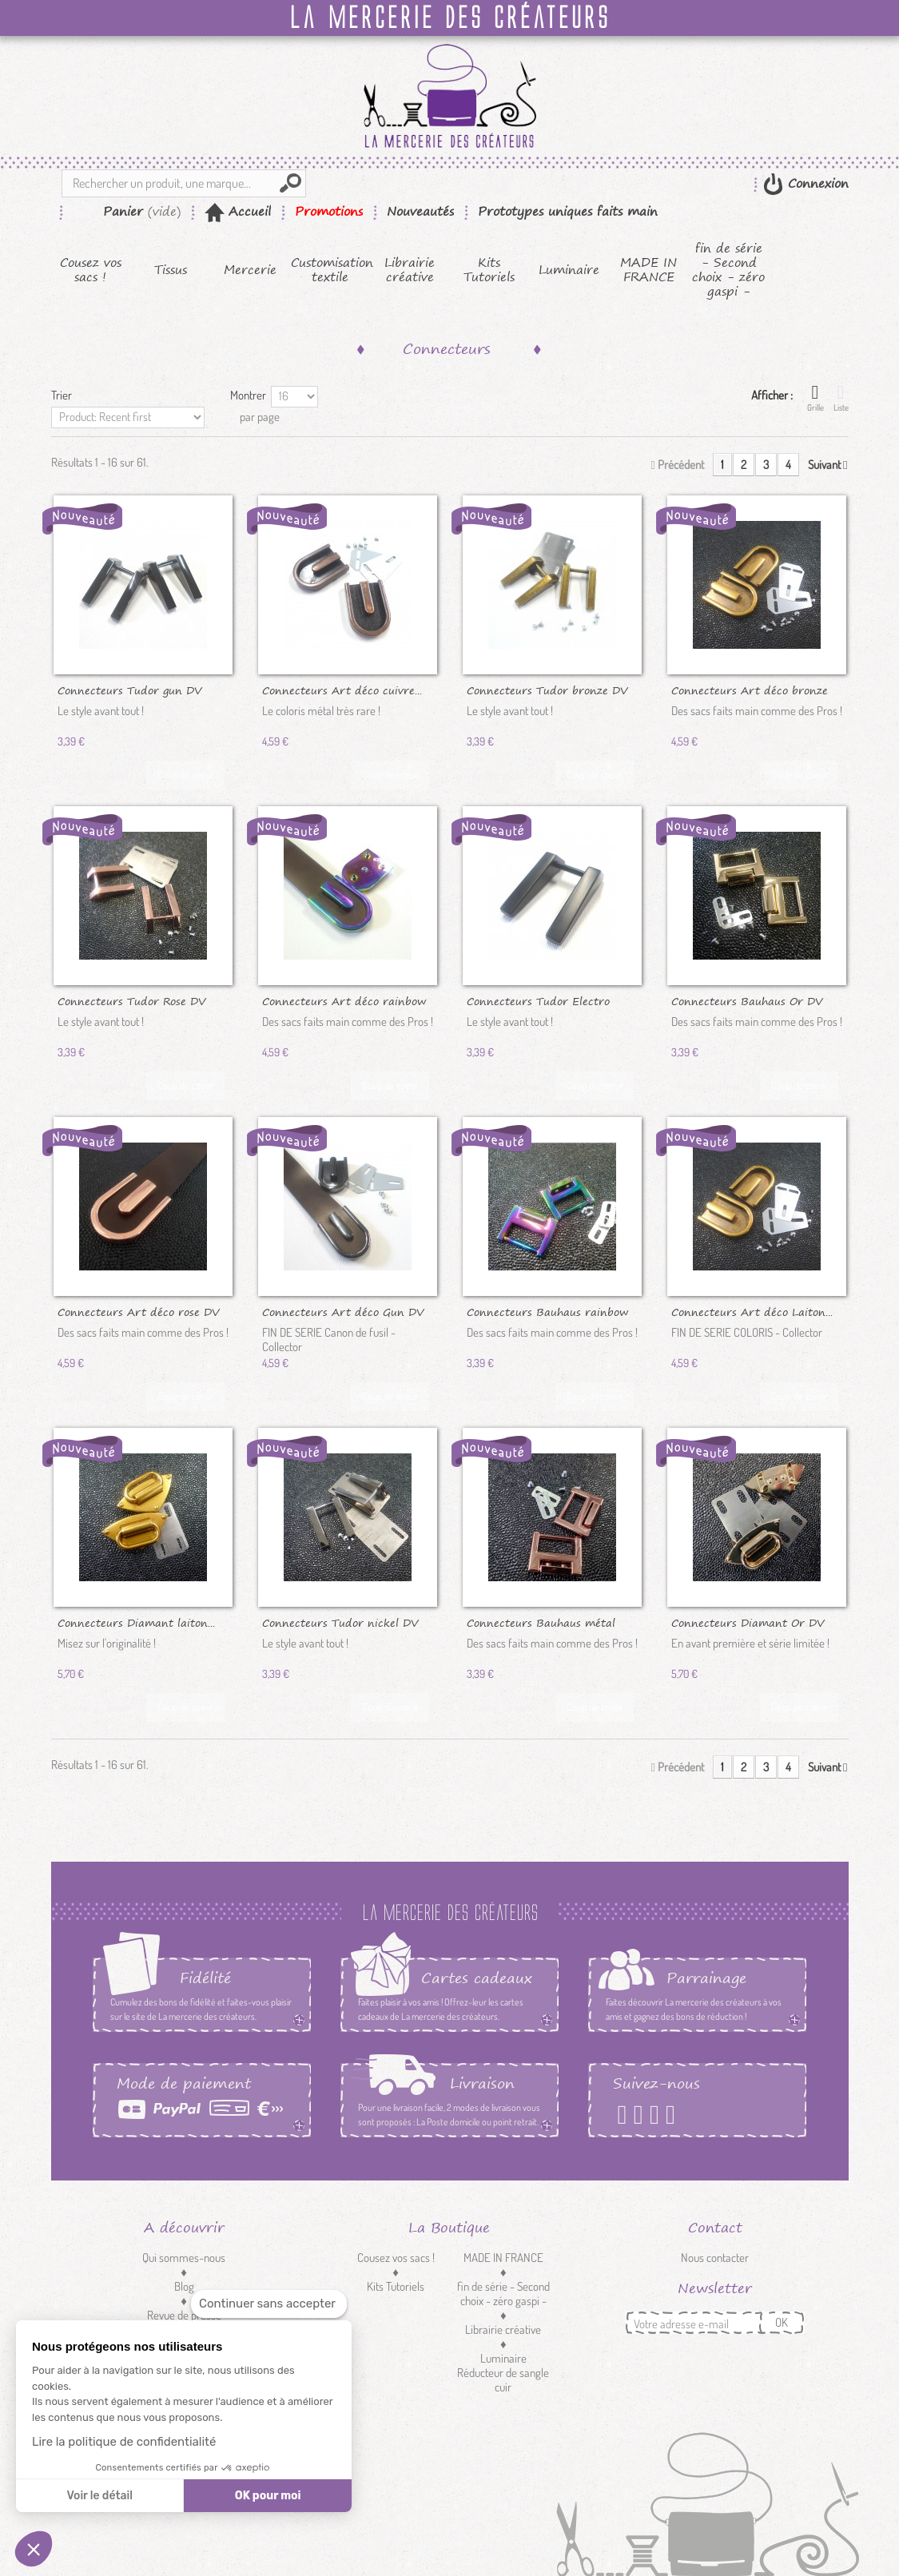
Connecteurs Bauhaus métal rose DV (541, 1622)
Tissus (170, 270)
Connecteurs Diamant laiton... (136, 1622)
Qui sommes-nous (183, 2257)
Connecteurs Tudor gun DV (129, 690)
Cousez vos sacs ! (90, 270)
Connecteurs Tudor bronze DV (547, 690)
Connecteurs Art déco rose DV (138, 1311)
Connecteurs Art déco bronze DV (749, 690)
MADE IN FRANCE (648, 270)
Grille (815, 398)
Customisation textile (330, 270)
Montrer (248, 395)
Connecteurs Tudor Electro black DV (538, 1000)
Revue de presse (184, 2315)
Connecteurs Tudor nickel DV (340, 1622)
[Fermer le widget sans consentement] (269, 2304)
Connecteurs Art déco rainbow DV (344, 1000)
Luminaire (569, 270)
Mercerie (250, 270)
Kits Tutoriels (489, 270)
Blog (184, 2286)
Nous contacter (715, 2257)
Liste (841, 398)
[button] (33, 2549)
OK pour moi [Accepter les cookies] (268, 2495)
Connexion (816, 183)
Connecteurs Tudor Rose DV (131, 1000)
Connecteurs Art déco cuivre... (342, 690)
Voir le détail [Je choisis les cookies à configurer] (99, 2495)
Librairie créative (409, 270)
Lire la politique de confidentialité (124, 2442)
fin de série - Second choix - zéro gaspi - (728, 270)
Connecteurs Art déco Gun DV (343, 1311)
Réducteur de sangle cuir (503, 2380)
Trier (61, 395)
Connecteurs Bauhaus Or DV (746, 1000)
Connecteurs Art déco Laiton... (752, 1311)
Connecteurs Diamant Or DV (747, 1622)
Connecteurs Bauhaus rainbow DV (547, 1311)
